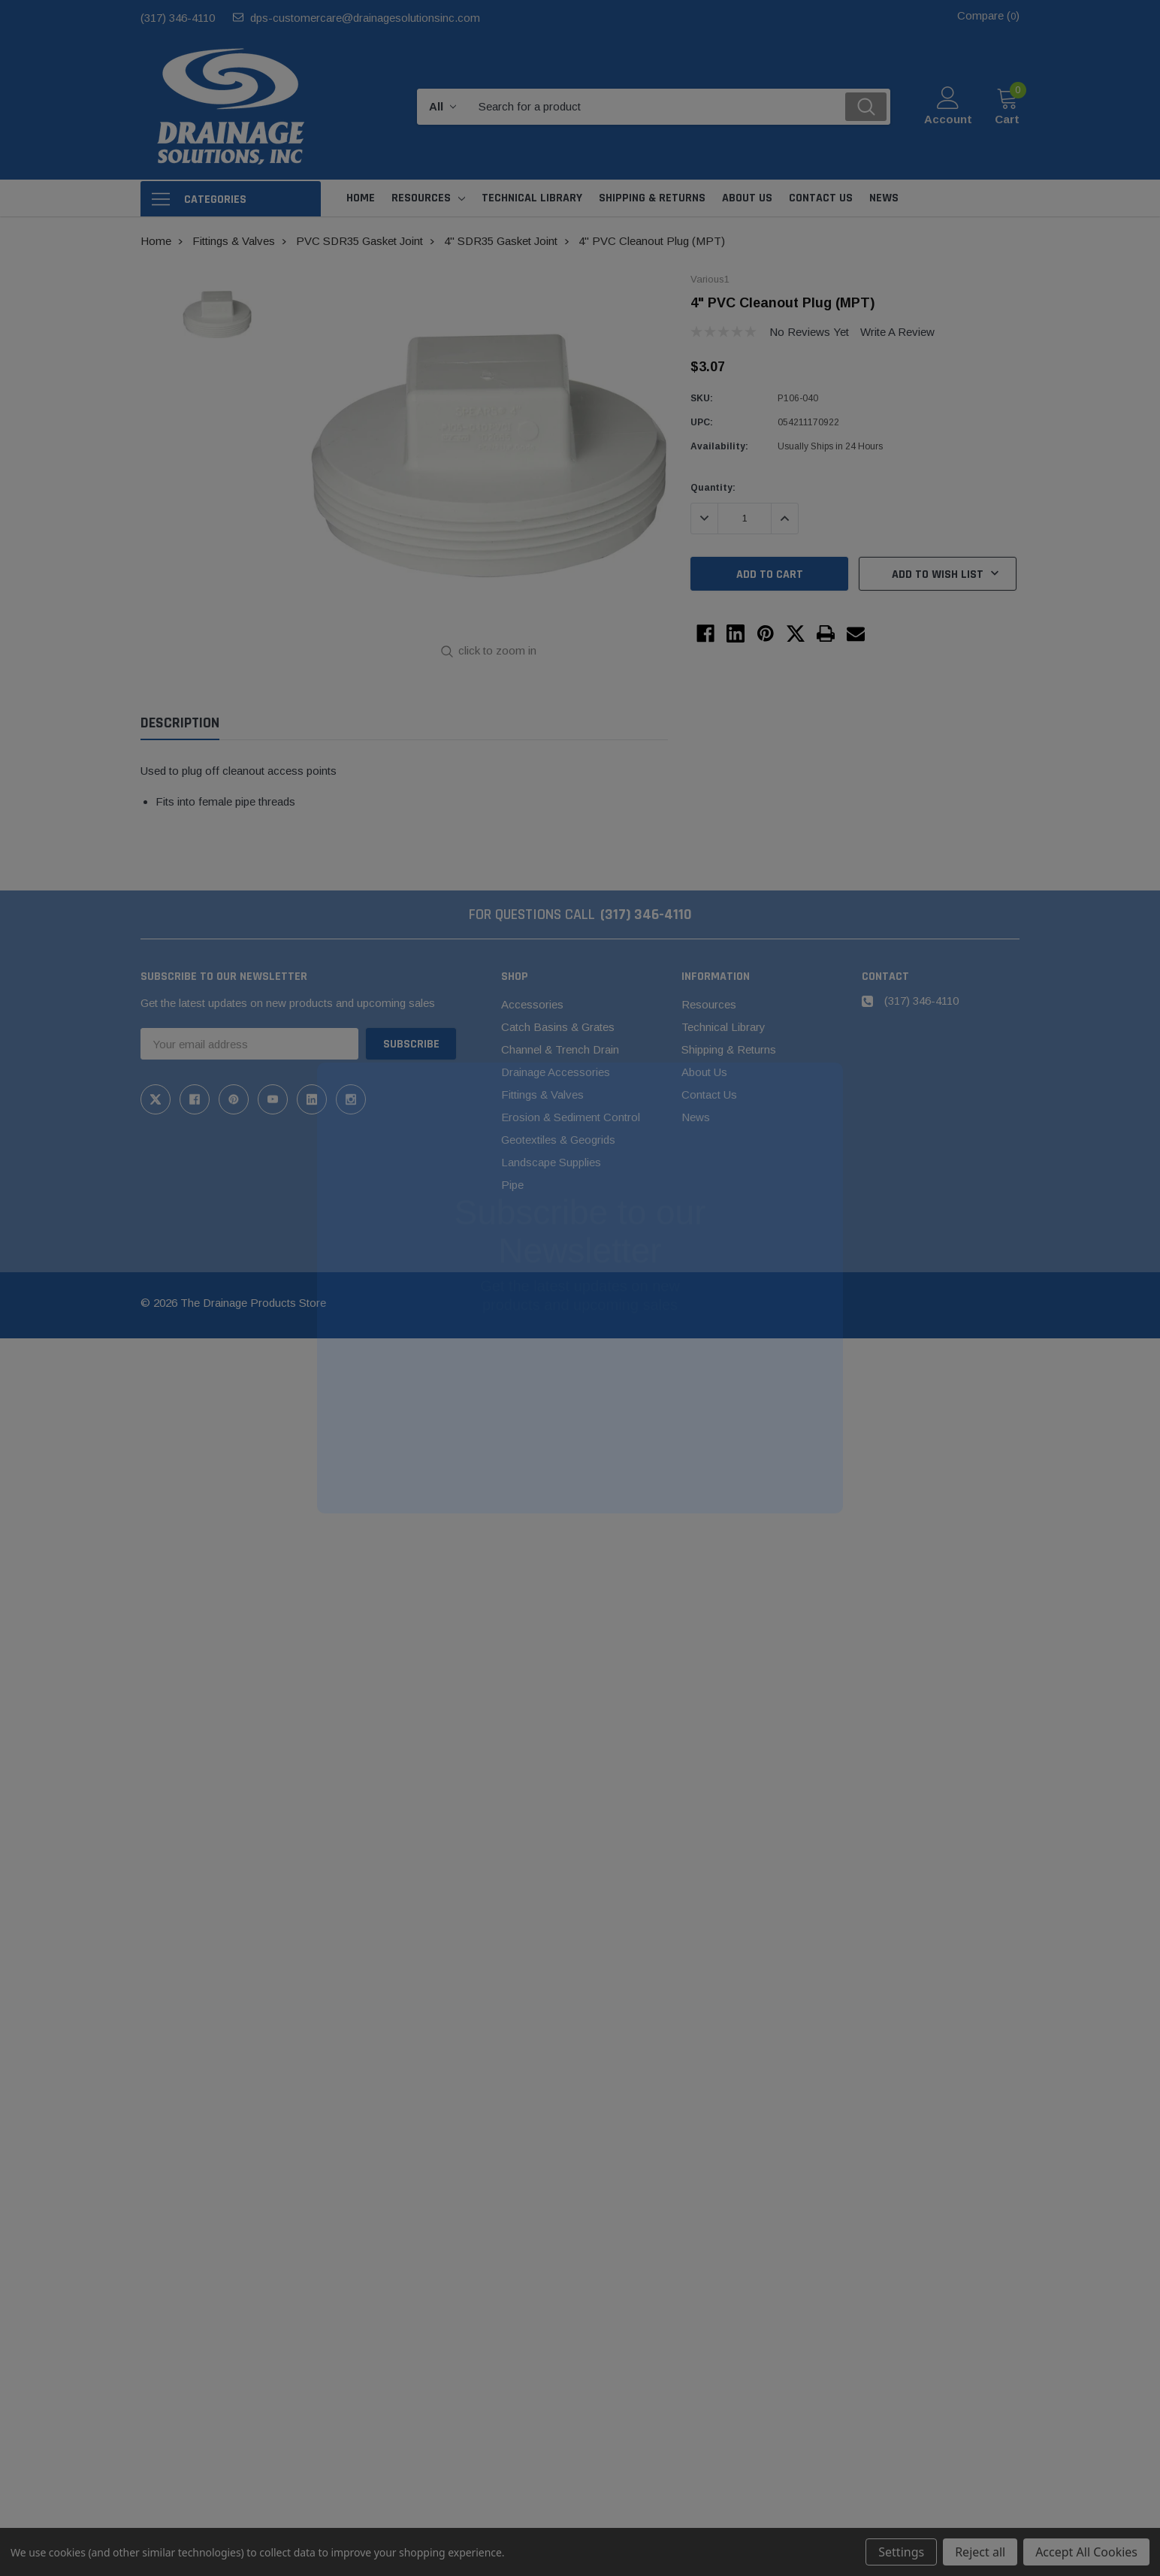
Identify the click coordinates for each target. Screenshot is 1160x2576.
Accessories (532, 1004)
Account (948, 119)
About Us (704, 1072)
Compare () (988, 15)
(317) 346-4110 (177, 17)
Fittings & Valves (542, 1094)
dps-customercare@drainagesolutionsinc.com (365, 17)
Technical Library (723, 1026)
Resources (421, 198)
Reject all (980, 2552)
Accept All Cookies (1086, 2552)
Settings (901, 2552)
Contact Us (709, 1094)
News (695, 1117)
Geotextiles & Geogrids (558, 1139)
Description (179, 723)
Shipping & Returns (728, 1049)
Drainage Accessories (555, 1072)
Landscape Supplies (551, 1162)
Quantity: (713, 487)
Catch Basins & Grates (558, 1026)
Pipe (512, 1184)
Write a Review (897, 331)
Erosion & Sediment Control (570, 1117)
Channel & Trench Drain (560, 1049)
